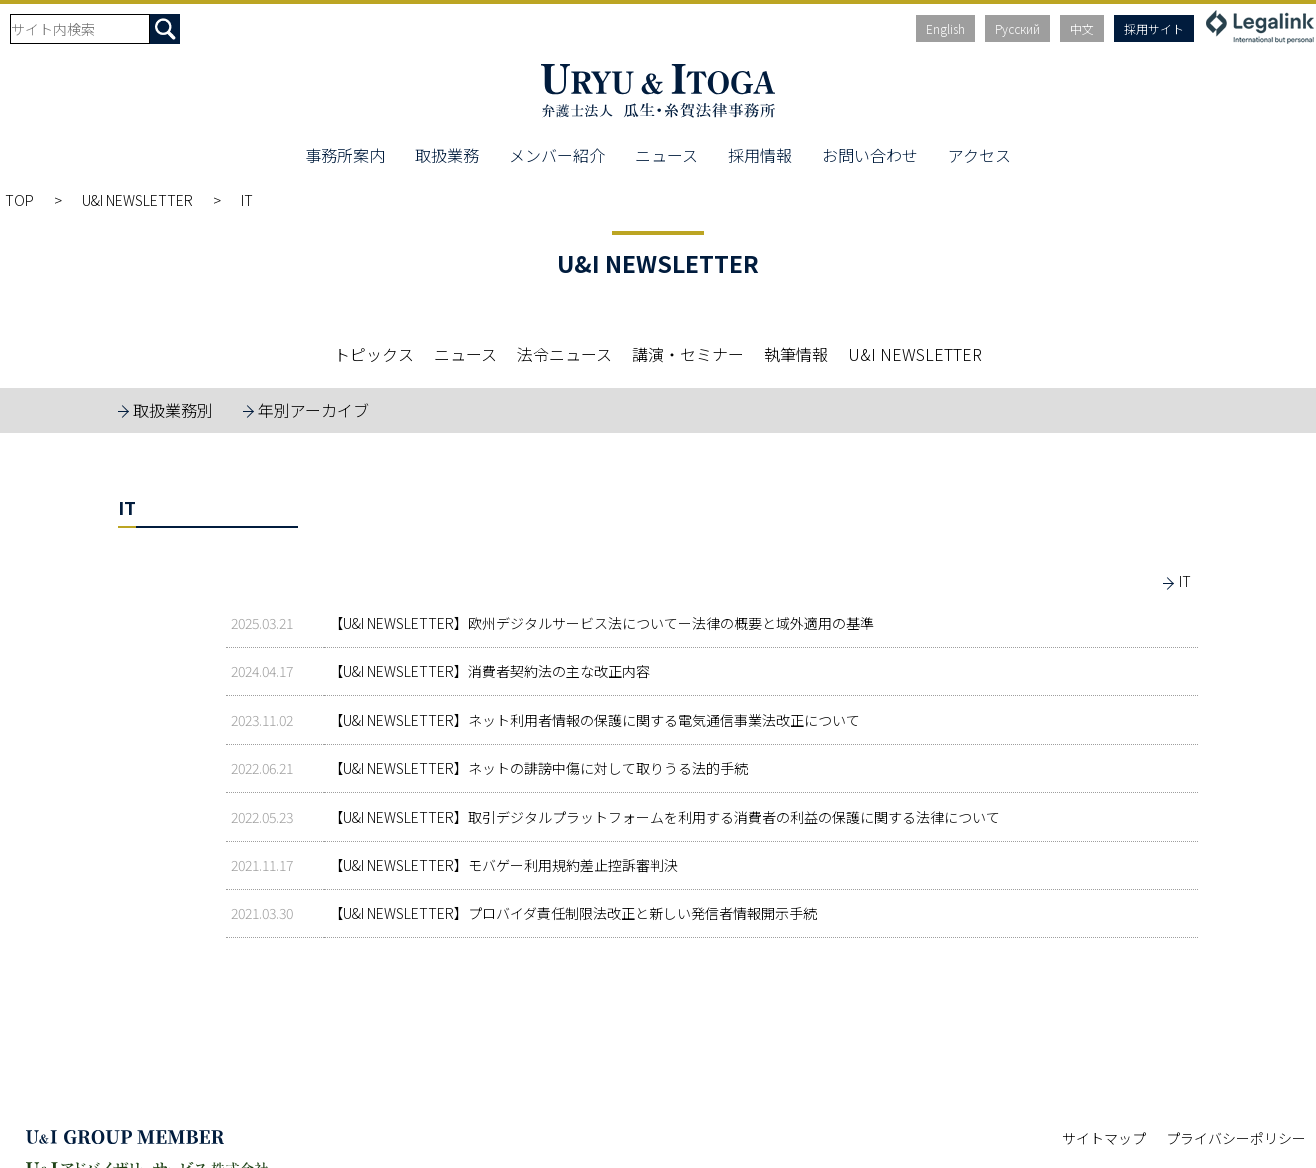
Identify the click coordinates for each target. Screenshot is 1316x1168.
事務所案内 (345, 155)
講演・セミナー (688, 354)
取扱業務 (447, 155)
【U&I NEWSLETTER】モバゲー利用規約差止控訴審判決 (503, 865)
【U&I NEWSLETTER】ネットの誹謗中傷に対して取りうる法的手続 (538, 768)
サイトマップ (1104, 1138)
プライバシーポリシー (1236, 1138)
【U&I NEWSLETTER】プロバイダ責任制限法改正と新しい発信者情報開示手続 (573, 913)
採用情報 (760, 155)
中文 (1082, 28)
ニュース (666, 155)
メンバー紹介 (557, 155)
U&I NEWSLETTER (137, 200)
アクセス (979, 155)
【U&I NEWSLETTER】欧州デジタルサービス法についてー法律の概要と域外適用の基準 (601, 623)
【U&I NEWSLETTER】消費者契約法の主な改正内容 (489, 671)
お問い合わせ (870, 155)
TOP (19, 200)
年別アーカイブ (313, 410)
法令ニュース (564, 354)
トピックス (374, 354)
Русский (1017, 28)
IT (1185, 581)
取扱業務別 (173, 410)
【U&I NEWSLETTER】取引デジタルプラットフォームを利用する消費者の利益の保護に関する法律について (664, 817)
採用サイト (1154, 28)
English (945, 28)
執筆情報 (796, 354)
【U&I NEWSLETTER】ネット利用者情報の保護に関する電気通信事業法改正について (594, 720)
